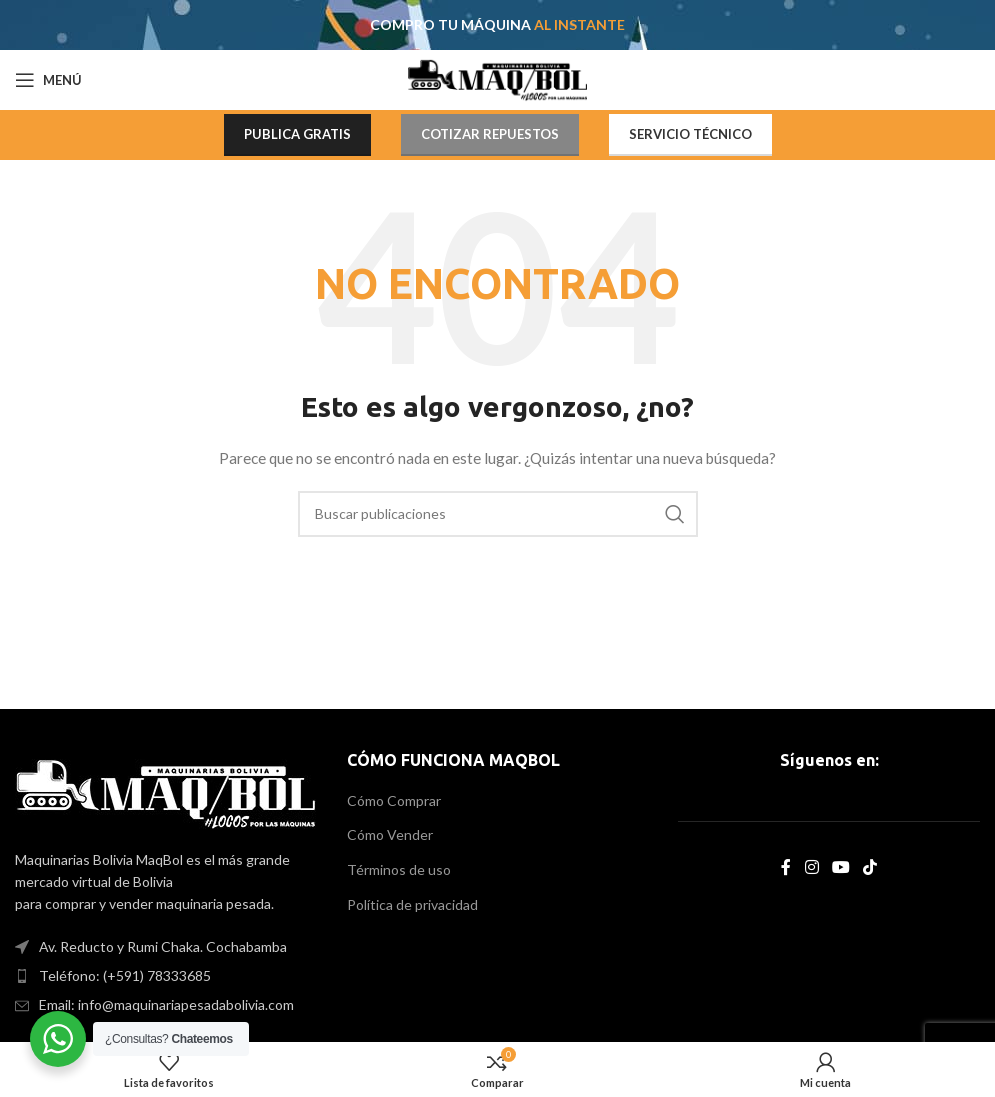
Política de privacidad (412, 904)
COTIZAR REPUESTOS (490, 134)
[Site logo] (497, 78)
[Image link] (165, 791)
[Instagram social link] (811, 867)
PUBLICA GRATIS (297, 134)
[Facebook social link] (786, 867)
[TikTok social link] (869, 867)
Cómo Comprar (394, 800)
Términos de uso (399, 869)
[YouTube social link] (840, 867)
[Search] (498, 514)
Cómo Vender (390, 834)
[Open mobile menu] (48, 80)
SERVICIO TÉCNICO (690, 134)
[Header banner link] (497, 25)
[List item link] (166, 976)
